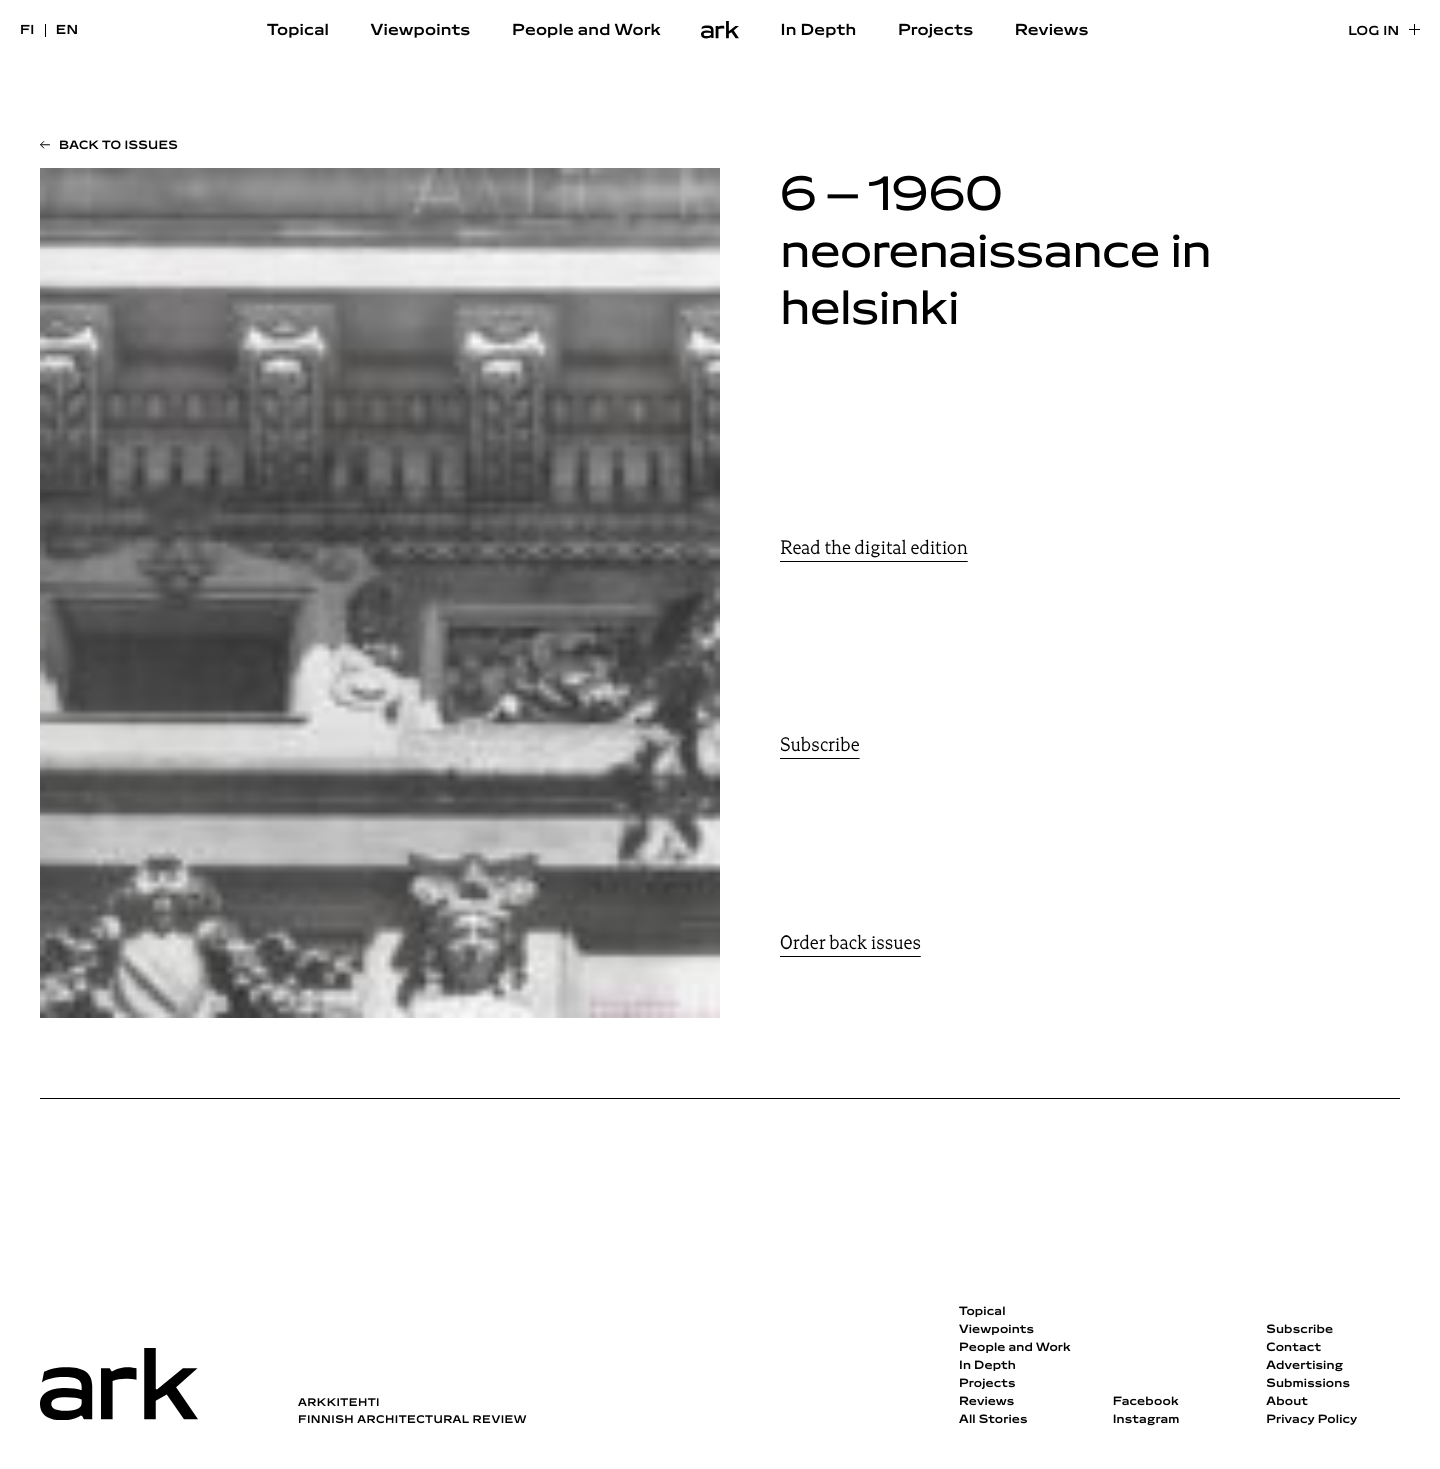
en (67, 30)
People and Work (586, 31)
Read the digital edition (874, 548)
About (1287, 1402)
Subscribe (820, 745)
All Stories (993, 1420)
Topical (298, 31)
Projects (935, 31)
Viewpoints (421, 31)
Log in (1373, 31)
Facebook (1146, 1402)
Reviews (1052, 31)
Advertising (1304, 1366)
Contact (1293, 1348)
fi (27, 30)
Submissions (1308, 1384)
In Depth (819, 31)
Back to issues (118, 146)
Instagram (1146, 1420)
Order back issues (850, 943)
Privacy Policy (1311, 1420)
